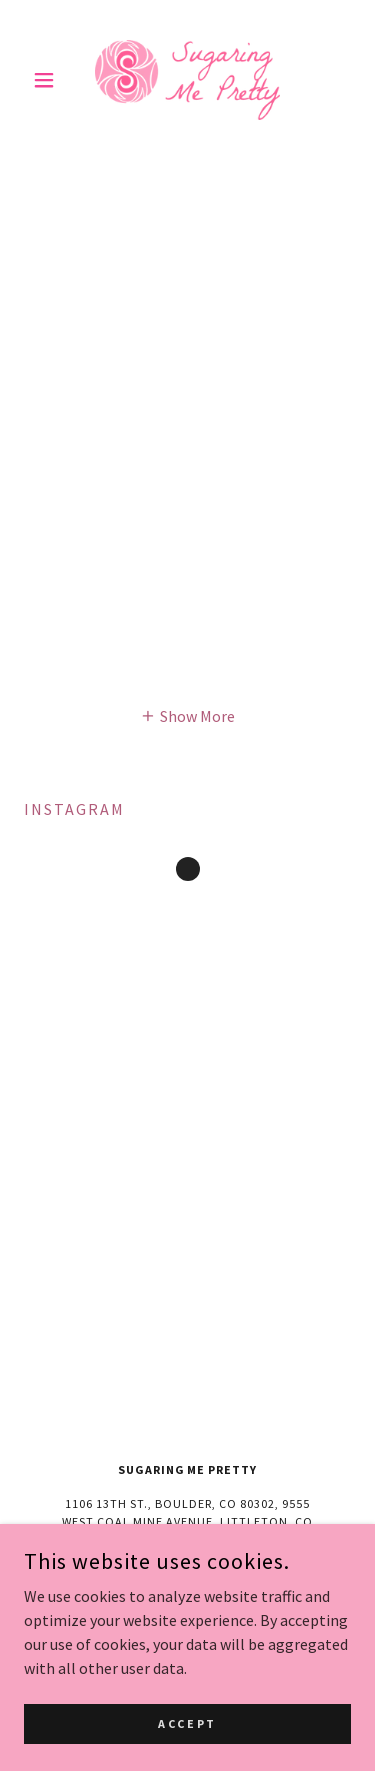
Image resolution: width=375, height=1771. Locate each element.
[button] (48, 80)
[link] (187, 80)
